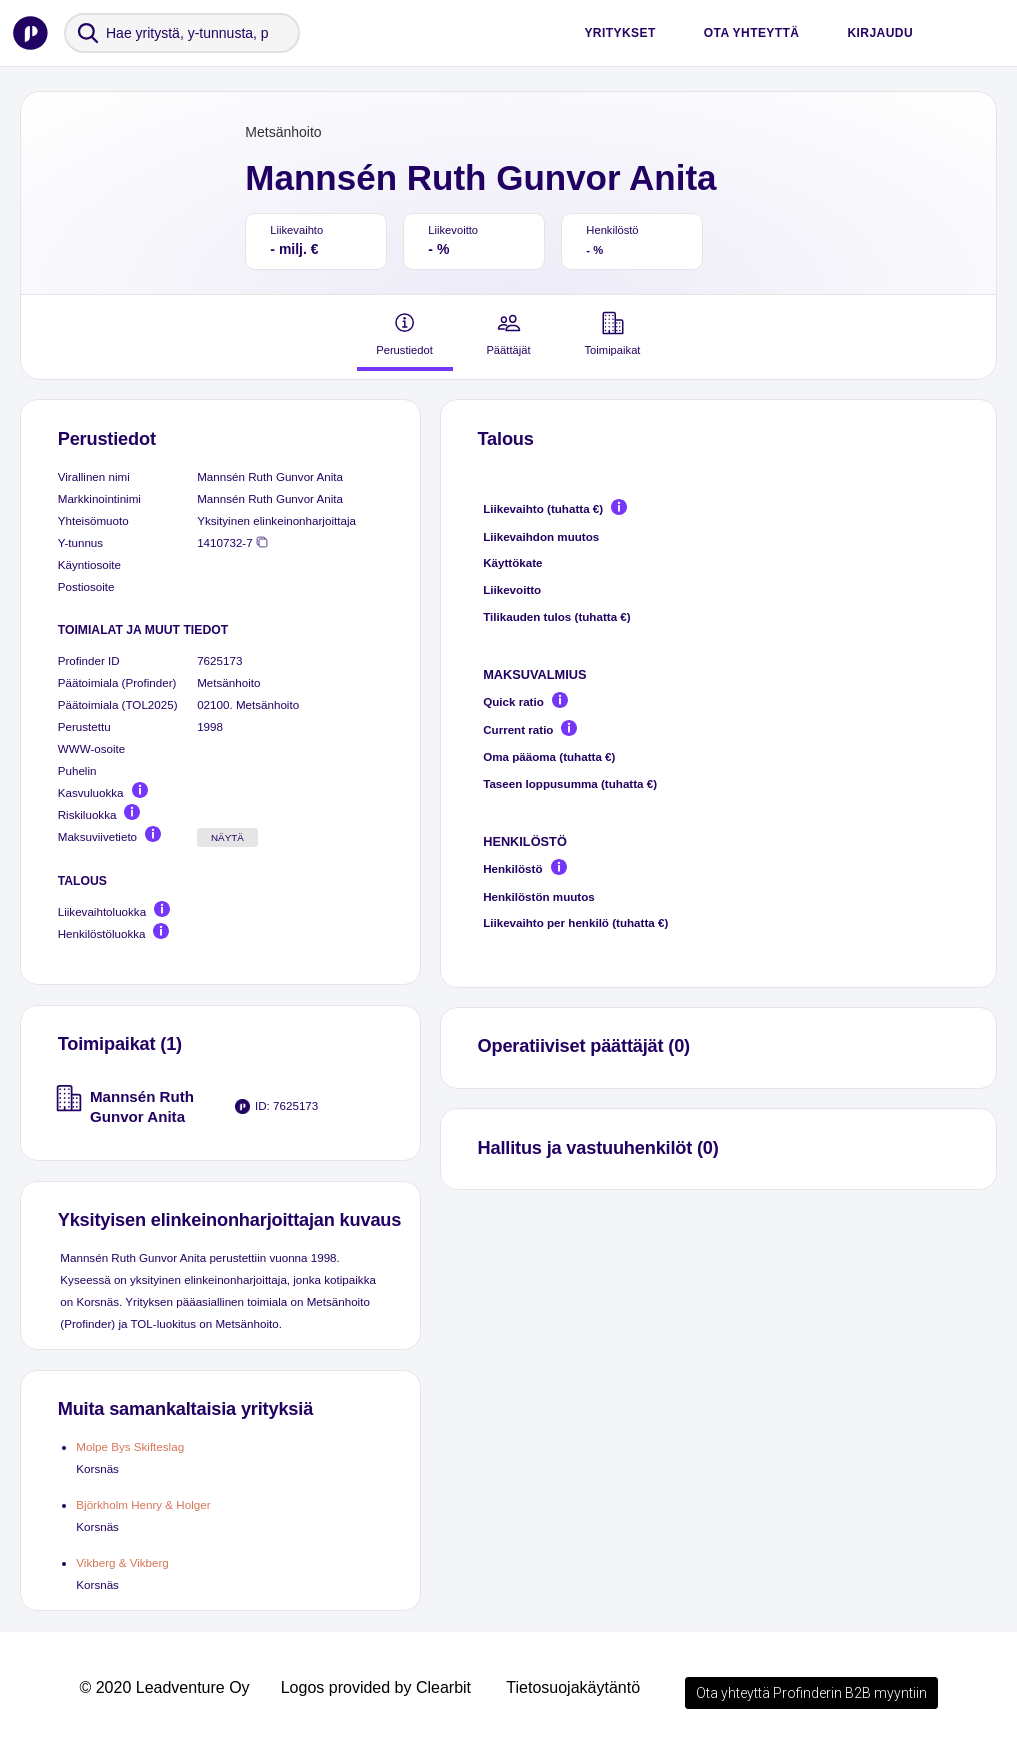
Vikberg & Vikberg (122, 1562)
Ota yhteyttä (752, 33)
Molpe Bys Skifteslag (130, 1446)
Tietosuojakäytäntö (573, 1687)
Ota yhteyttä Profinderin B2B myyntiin (811, 1693)
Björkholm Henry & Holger (143, 1504)
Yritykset (619, 33)
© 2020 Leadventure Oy (164, 1687)
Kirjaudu (880, 33)
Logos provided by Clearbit (376, 1687)
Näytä (227, 837)
